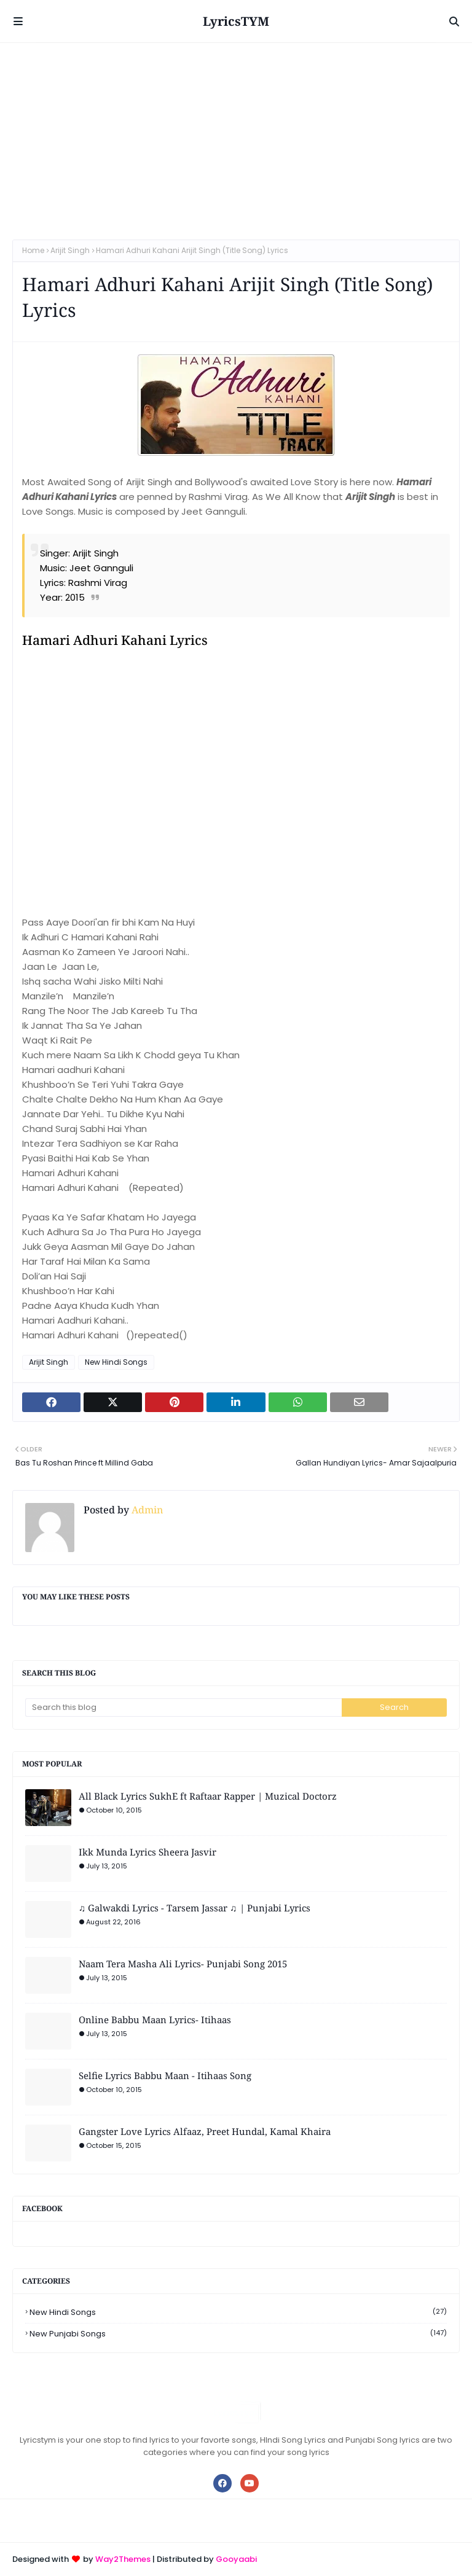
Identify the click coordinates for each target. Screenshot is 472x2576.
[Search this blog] (183, 1707)
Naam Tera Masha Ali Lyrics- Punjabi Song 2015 (183, 1963)
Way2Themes (123, 2559)
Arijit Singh (70, 250)
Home (33, 250)
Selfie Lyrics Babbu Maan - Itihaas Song (165, 2075)
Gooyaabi (236, 2559)
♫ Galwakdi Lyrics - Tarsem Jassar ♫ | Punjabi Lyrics (194, 1908)
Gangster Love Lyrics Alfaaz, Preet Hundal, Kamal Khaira (205, 2131)
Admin (146, 1509)
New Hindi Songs (116, 1362)
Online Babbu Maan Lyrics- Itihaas (155, 2019)
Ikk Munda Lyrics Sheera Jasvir (147, 1852)
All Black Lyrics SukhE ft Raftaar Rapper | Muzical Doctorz (208, 1796)
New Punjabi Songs (238, 2334)
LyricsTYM (236, 21)
